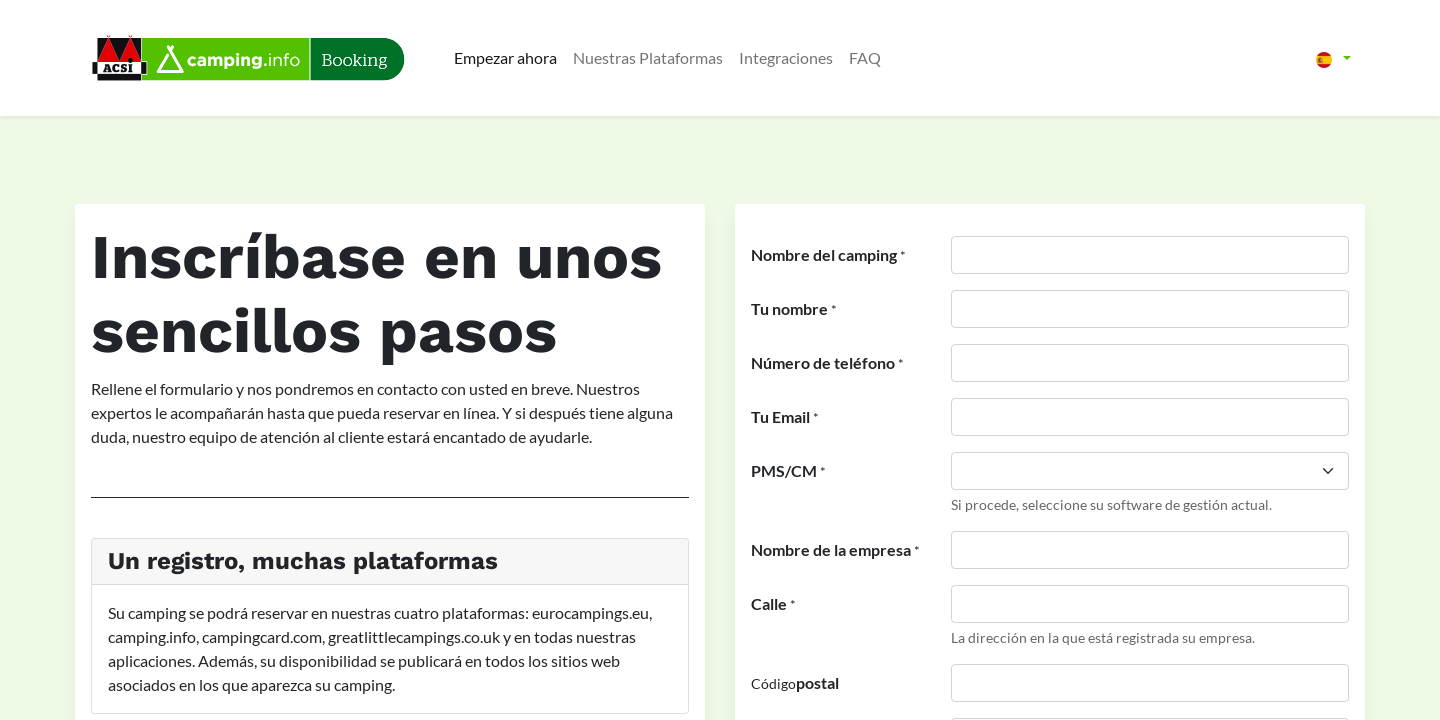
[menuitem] (505, 58)
